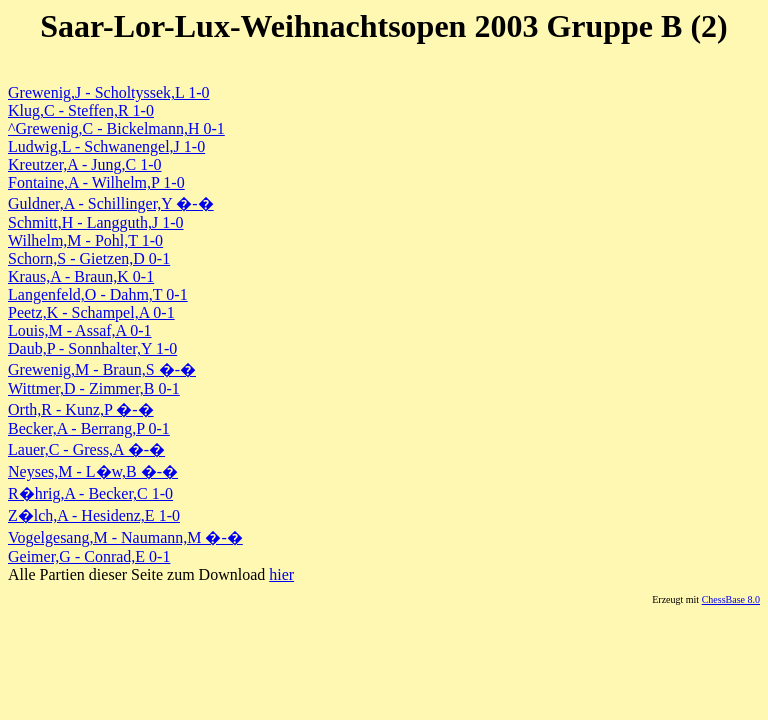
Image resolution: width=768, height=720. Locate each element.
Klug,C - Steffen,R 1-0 (81, 110)
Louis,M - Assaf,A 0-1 (80, 330)
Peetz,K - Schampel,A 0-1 (91, 312)
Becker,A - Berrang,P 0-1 (89, 428)
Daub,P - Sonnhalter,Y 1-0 (92, 348)
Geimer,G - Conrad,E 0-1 (89, 556)
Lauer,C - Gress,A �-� (86, 449)
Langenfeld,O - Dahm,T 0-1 (98, 294)
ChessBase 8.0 (731, 599)
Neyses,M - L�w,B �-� (93, 471)
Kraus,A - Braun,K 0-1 (81, 276)
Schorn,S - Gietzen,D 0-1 (89, 258)
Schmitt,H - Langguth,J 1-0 (96, 222)
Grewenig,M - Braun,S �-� (102, 369)
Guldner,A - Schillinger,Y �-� (111, 203)
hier (281, 574)
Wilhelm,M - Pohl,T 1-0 (85, 240)
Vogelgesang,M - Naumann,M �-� (125, 537)
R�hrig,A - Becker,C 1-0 (90, 493)
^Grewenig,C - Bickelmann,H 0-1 (116, 128)
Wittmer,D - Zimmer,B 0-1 (94, 388)
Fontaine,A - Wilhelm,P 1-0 (96, 182)
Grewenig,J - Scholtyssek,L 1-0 (109, 92)
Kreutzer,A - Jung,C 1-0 (85, 164)
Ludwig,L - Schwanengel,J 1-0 (106, 146)
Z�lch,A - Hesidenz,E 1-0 (94, 515)
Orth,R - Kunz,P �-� (81, 409)
